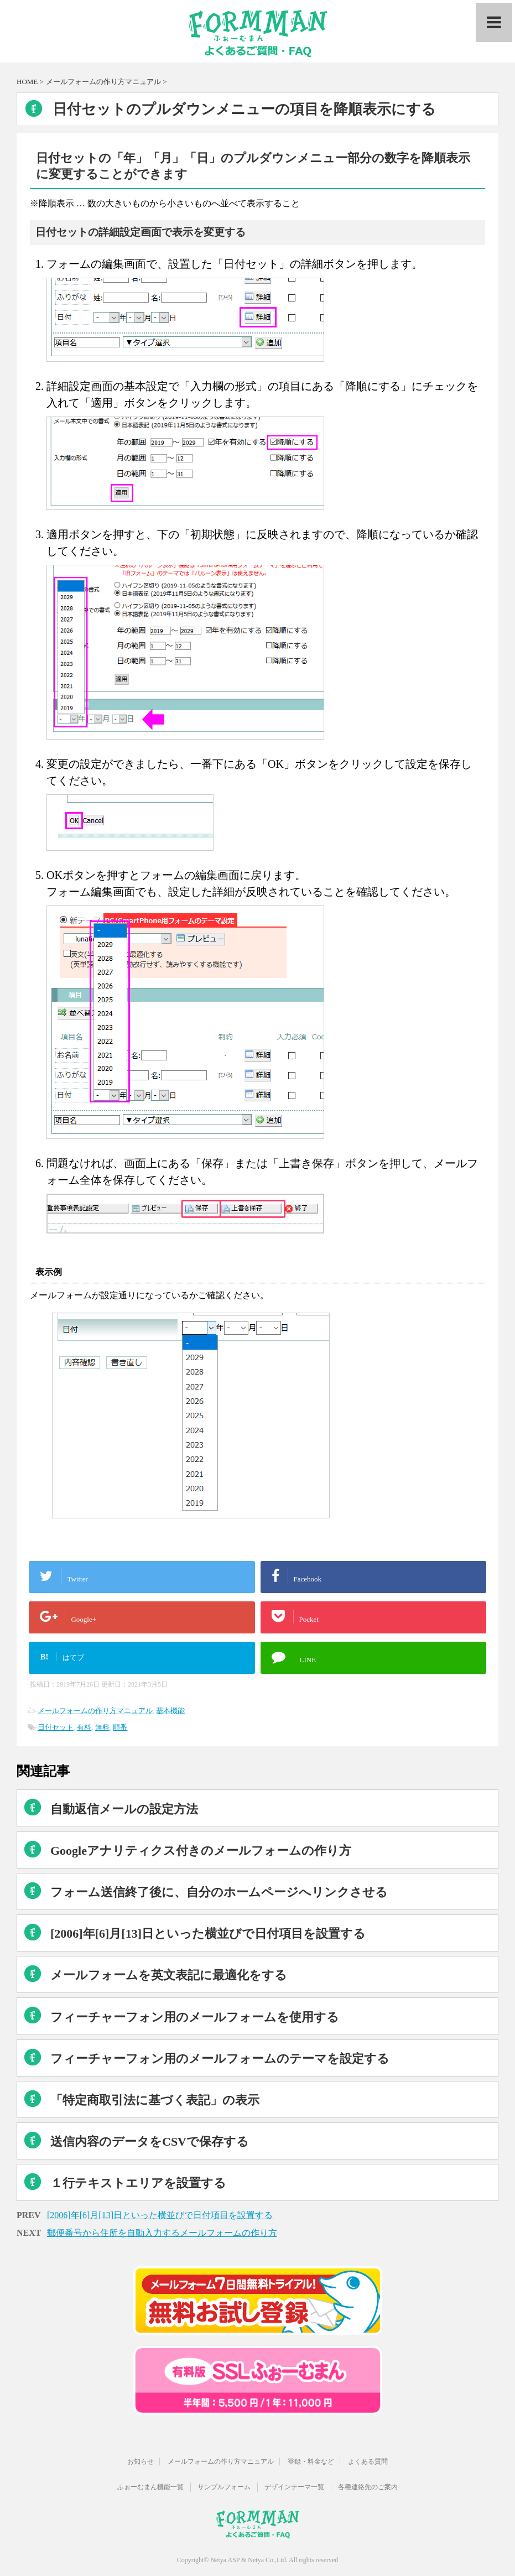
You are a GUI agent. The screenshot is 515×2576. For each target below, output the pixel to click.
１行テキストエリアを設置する (138, 2183)
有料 (84, 1727)
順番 (120, 1727)
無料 (102, 1727)
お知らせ (140, 2459)
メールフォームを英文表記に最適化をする (168, 1975)
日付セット (56, 1727)
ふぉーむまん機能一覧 (150, 2484)
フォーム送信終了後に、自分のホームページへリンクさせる (219, 1892)
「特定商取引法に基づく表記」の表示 (154, 2100)
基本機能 (170, 1710)
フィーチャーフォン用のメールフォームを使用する (194, 2017)
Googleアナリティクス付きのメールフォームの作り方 (200, 1850)
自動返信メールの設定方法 (124, 1809)
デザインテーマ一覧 (294, 2484)
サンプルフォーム (224, 2484)
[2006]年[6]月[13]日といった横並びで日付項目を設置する (208, 1933)
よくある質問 (368, 2459)
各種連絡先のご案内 (368, 2484)
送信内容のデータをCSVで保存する (149, 2141)
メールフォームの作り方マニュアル (95, 1710)
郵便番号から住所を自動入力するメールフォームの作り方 (162, 2232)
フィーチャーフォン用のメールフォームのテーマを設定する (219, 2058)
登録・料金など (311, 2459)
